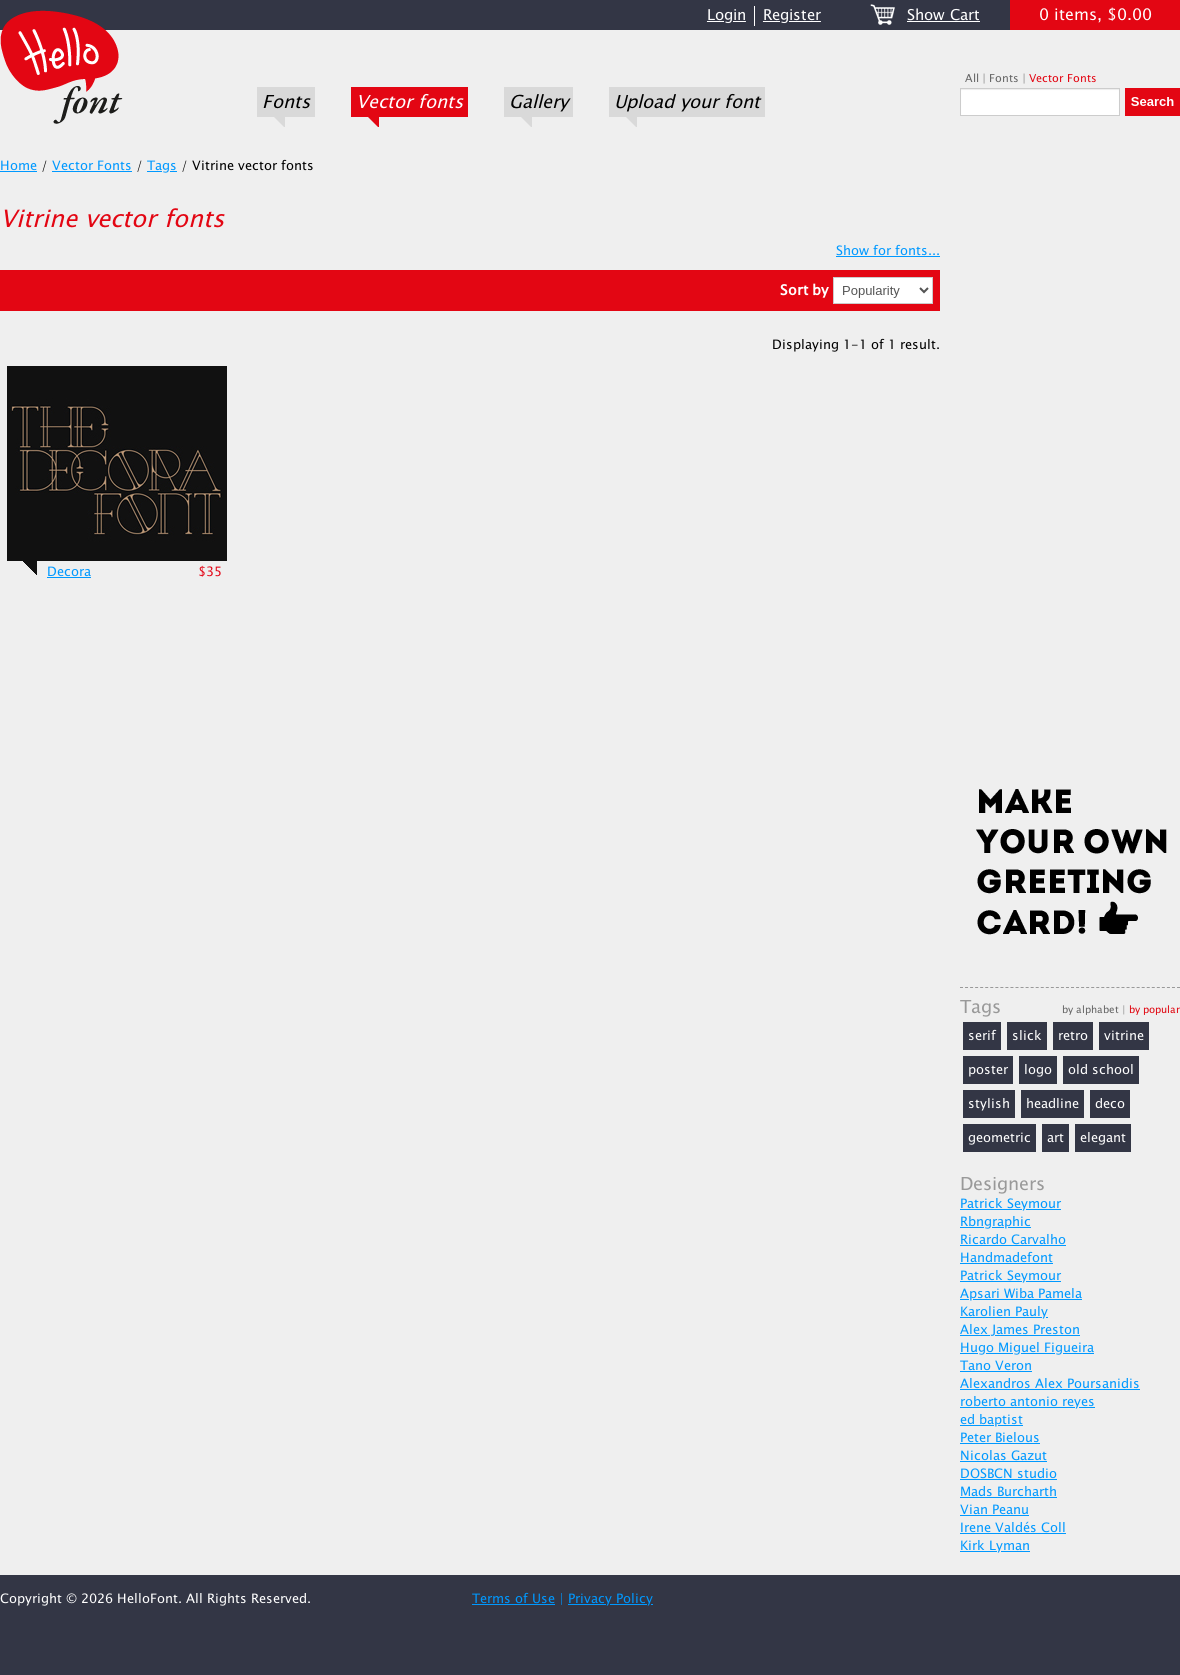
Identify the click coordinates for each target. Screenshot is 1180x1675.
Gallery (538, 102)
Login (726, 15)
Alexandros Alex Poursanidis (1050, 1384)
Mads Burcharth (1008, 1492)
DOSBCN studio (1008, 1474)
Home (18, 166)
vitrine (1124, 1036)
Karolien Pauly (1004, 1312)
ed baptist (991, 1420)
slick (1027, 1036)
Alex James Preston (1020, 1330)
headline (1052, 1104)
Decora (69, 572)
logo (1038, 1070)
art (1055, 1138)
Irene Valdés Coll (1013, 1528)
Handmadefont (1006, 1258)
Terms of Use (513, 1599)
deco (1110, 1104)
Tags (162, 166)
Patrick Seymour (1010, 1204)
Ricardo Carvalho (1013, 1240)
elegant (1103, 1138)
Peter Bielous (1000, 1438)
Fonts (286, 102)
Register (792, 15)
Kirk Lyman (995, 1546)
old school (1101, 1070)
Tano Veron (996, 1366)
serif (982, 1036)
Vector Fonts (1063, 78)
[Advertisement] (1070, 457)
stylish (989, 1104)
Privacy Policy (610, 1599)
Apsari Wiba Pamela (1021, 1294)
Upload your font (687, 102)
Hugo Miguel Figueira (1027, 1348)
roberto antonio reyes (1027, 1402)
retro (1073, 1036)
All (972, 78)
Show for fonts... (888, 251)
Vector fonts (409, 102)
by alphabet (1090, 1009)
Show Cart (943, 15)
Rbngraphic (995, 1222)
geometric (999, 1138)
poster (988, 1070)
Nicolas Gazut (1003, 1456)
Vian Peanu (994, 1510)
